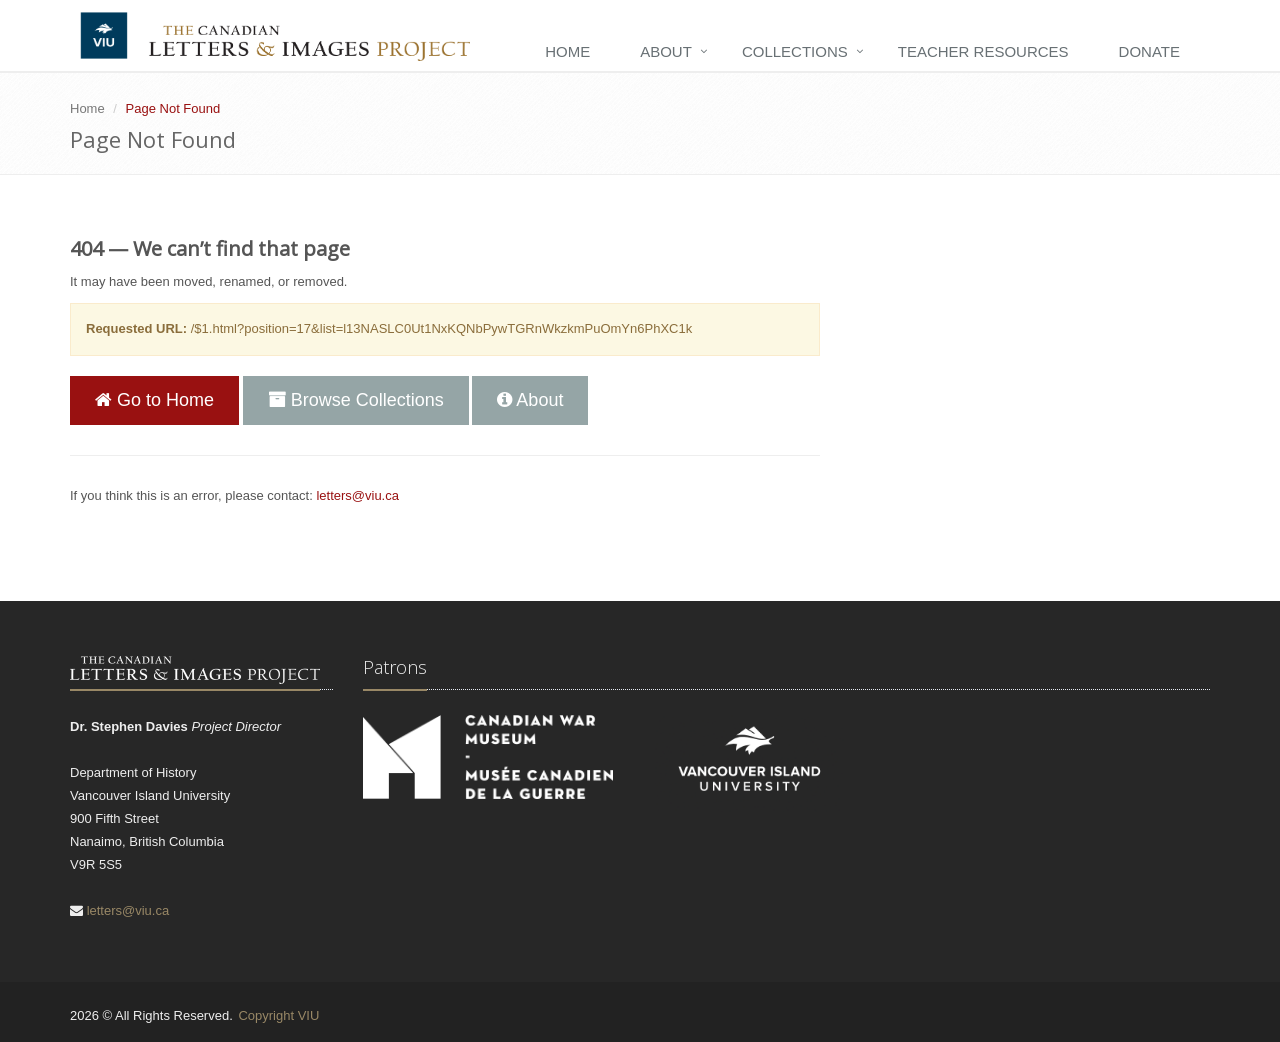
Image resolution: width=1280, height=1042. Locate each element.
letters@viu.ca (357, 495)
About (666, 51)
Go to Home (154, 400)
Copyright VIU (278, 1015)
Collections (795, 51)
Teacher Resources (983, 51)
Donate (1149, 51)
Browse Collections (356, 400)
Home (567, 51)
